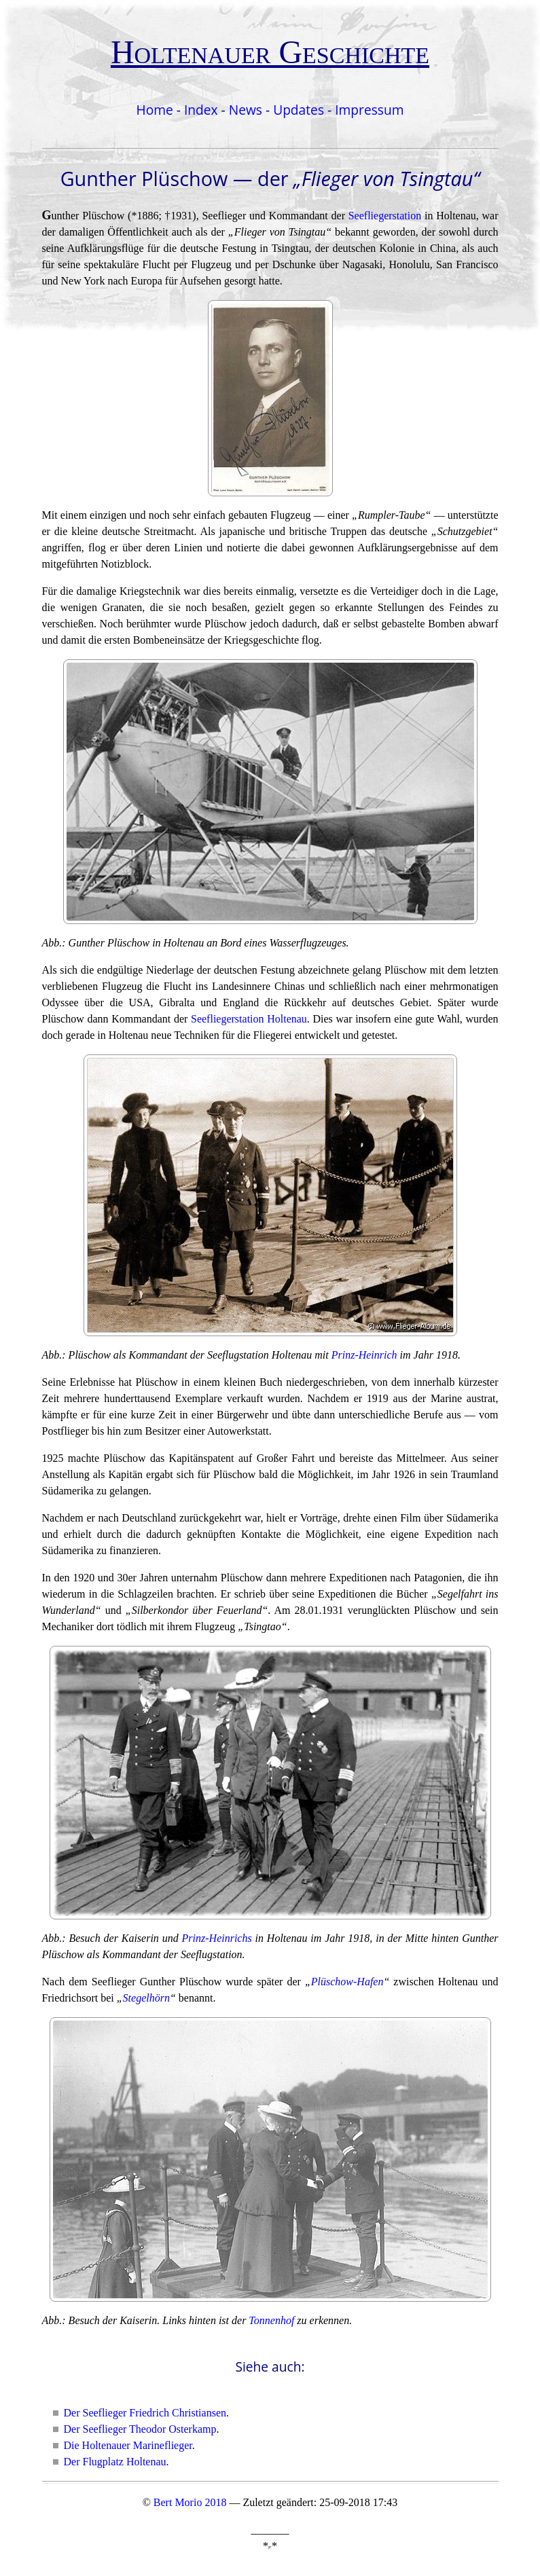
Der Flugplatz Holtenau (115, 2461)
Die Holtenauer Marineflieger (128, 2445)
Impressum (369, 109)
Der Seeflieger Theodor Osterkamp (140, 2429)
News (245, 109)
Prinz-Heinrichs (217, 1938)
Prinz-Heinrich (364, 1355)
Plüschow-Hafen (347, 1981)
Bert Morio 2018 (190, 2502)
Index (201, 109)
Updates (298, 109)
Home (155, 109)
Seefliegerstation (385, 215)
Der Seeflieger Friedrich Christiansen (145, 2412)
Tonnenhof (271, 2320)
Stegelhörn (146, 1998)
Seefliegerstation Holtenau (249, 1019)
